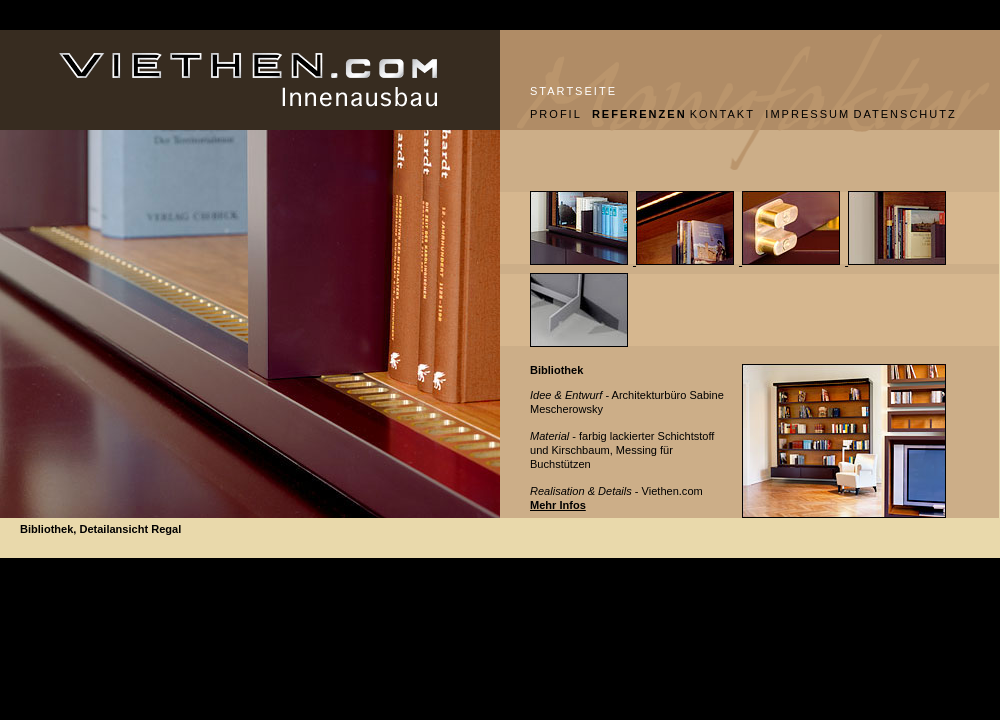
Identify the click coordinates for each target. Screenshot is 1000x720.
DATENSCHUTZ (904, 114)
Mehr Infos (558, 505)
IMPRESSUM (801, 114)
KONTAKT (720, 114)
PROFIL (553, 114)
